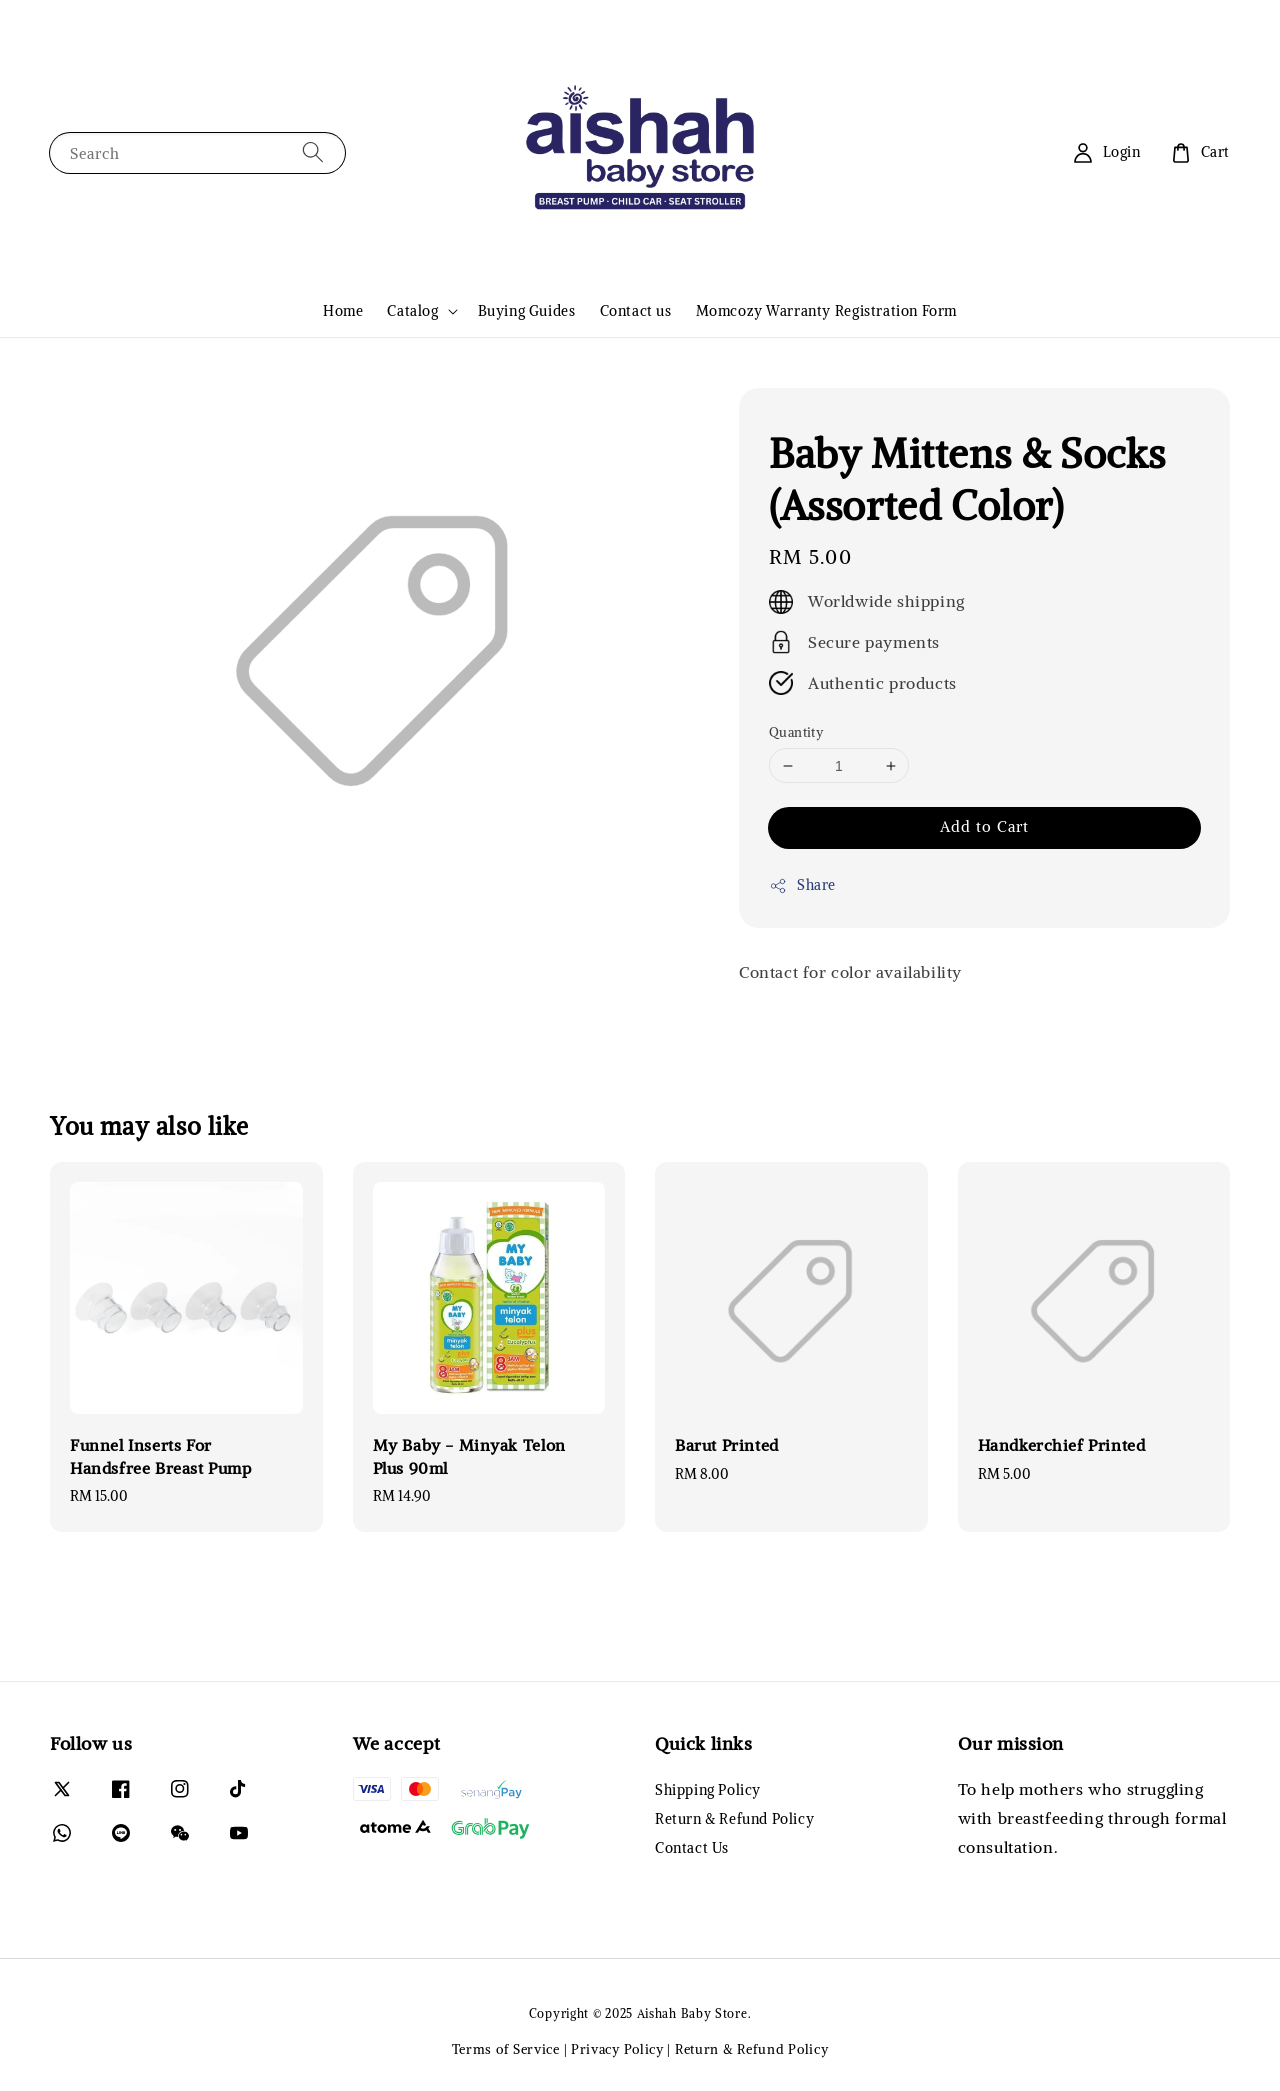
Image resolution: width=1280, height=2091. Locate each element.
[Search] (313, 152)
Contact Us (692, 1848)
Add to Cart (984, 826)
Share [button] (802, 885)
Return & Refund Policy (734, 1819)
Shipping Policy (708, 1790)
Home (343, 311)
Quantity (796, 732)
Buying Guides (527, 311)
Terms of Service (506, 2049)
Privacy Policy (617, 2049)
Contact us (636, 311)
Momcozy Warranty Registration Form (826, 311)
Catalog (412, 311)
